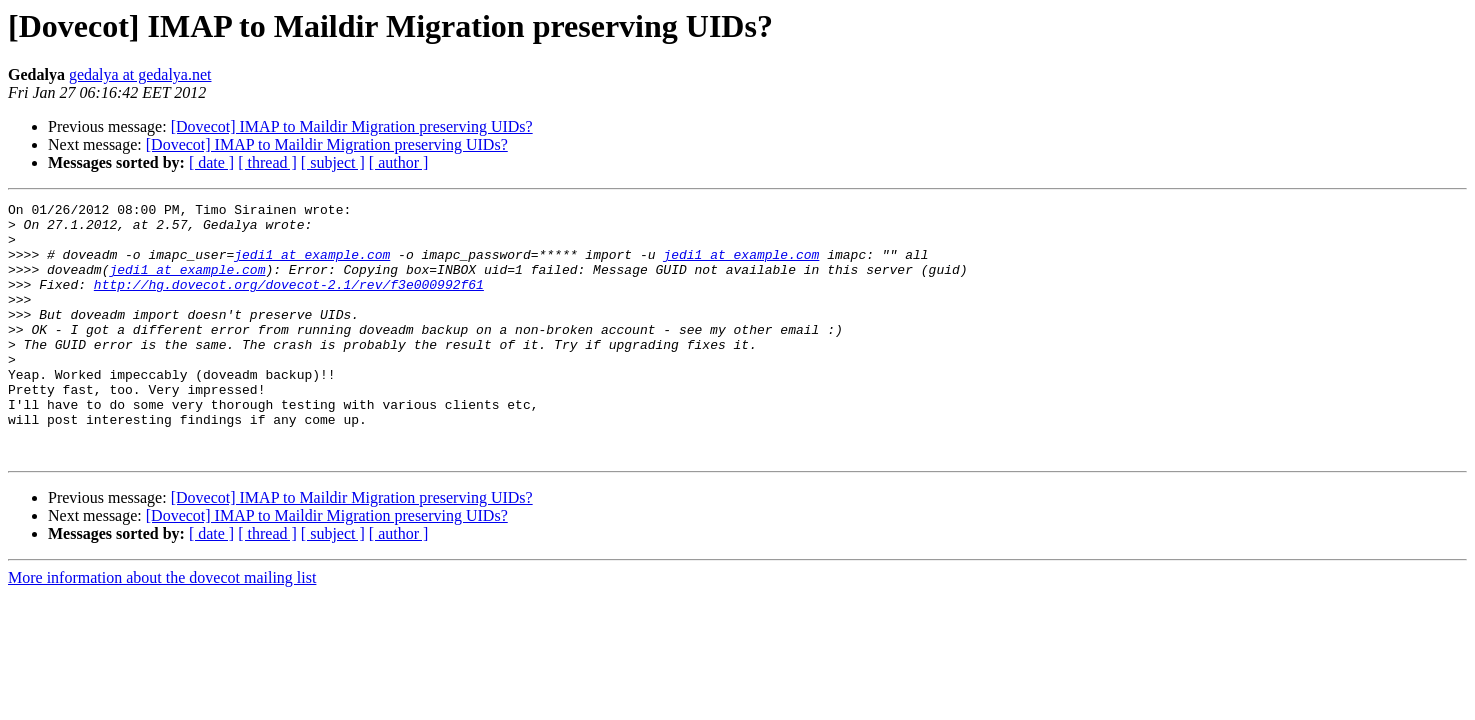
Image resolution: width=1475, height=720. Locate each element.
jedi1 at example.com (312, 266)
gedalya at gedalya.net (140, 74)
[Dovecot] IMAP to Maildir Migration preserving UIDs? (352, 126)
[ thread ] (267, 162)
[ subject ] (333, 162)
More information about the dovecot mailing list (162, 628)
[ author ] (399, 162)
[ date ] (211, 162)
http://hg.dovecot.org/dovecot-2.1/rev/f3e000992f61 (289, 302)
